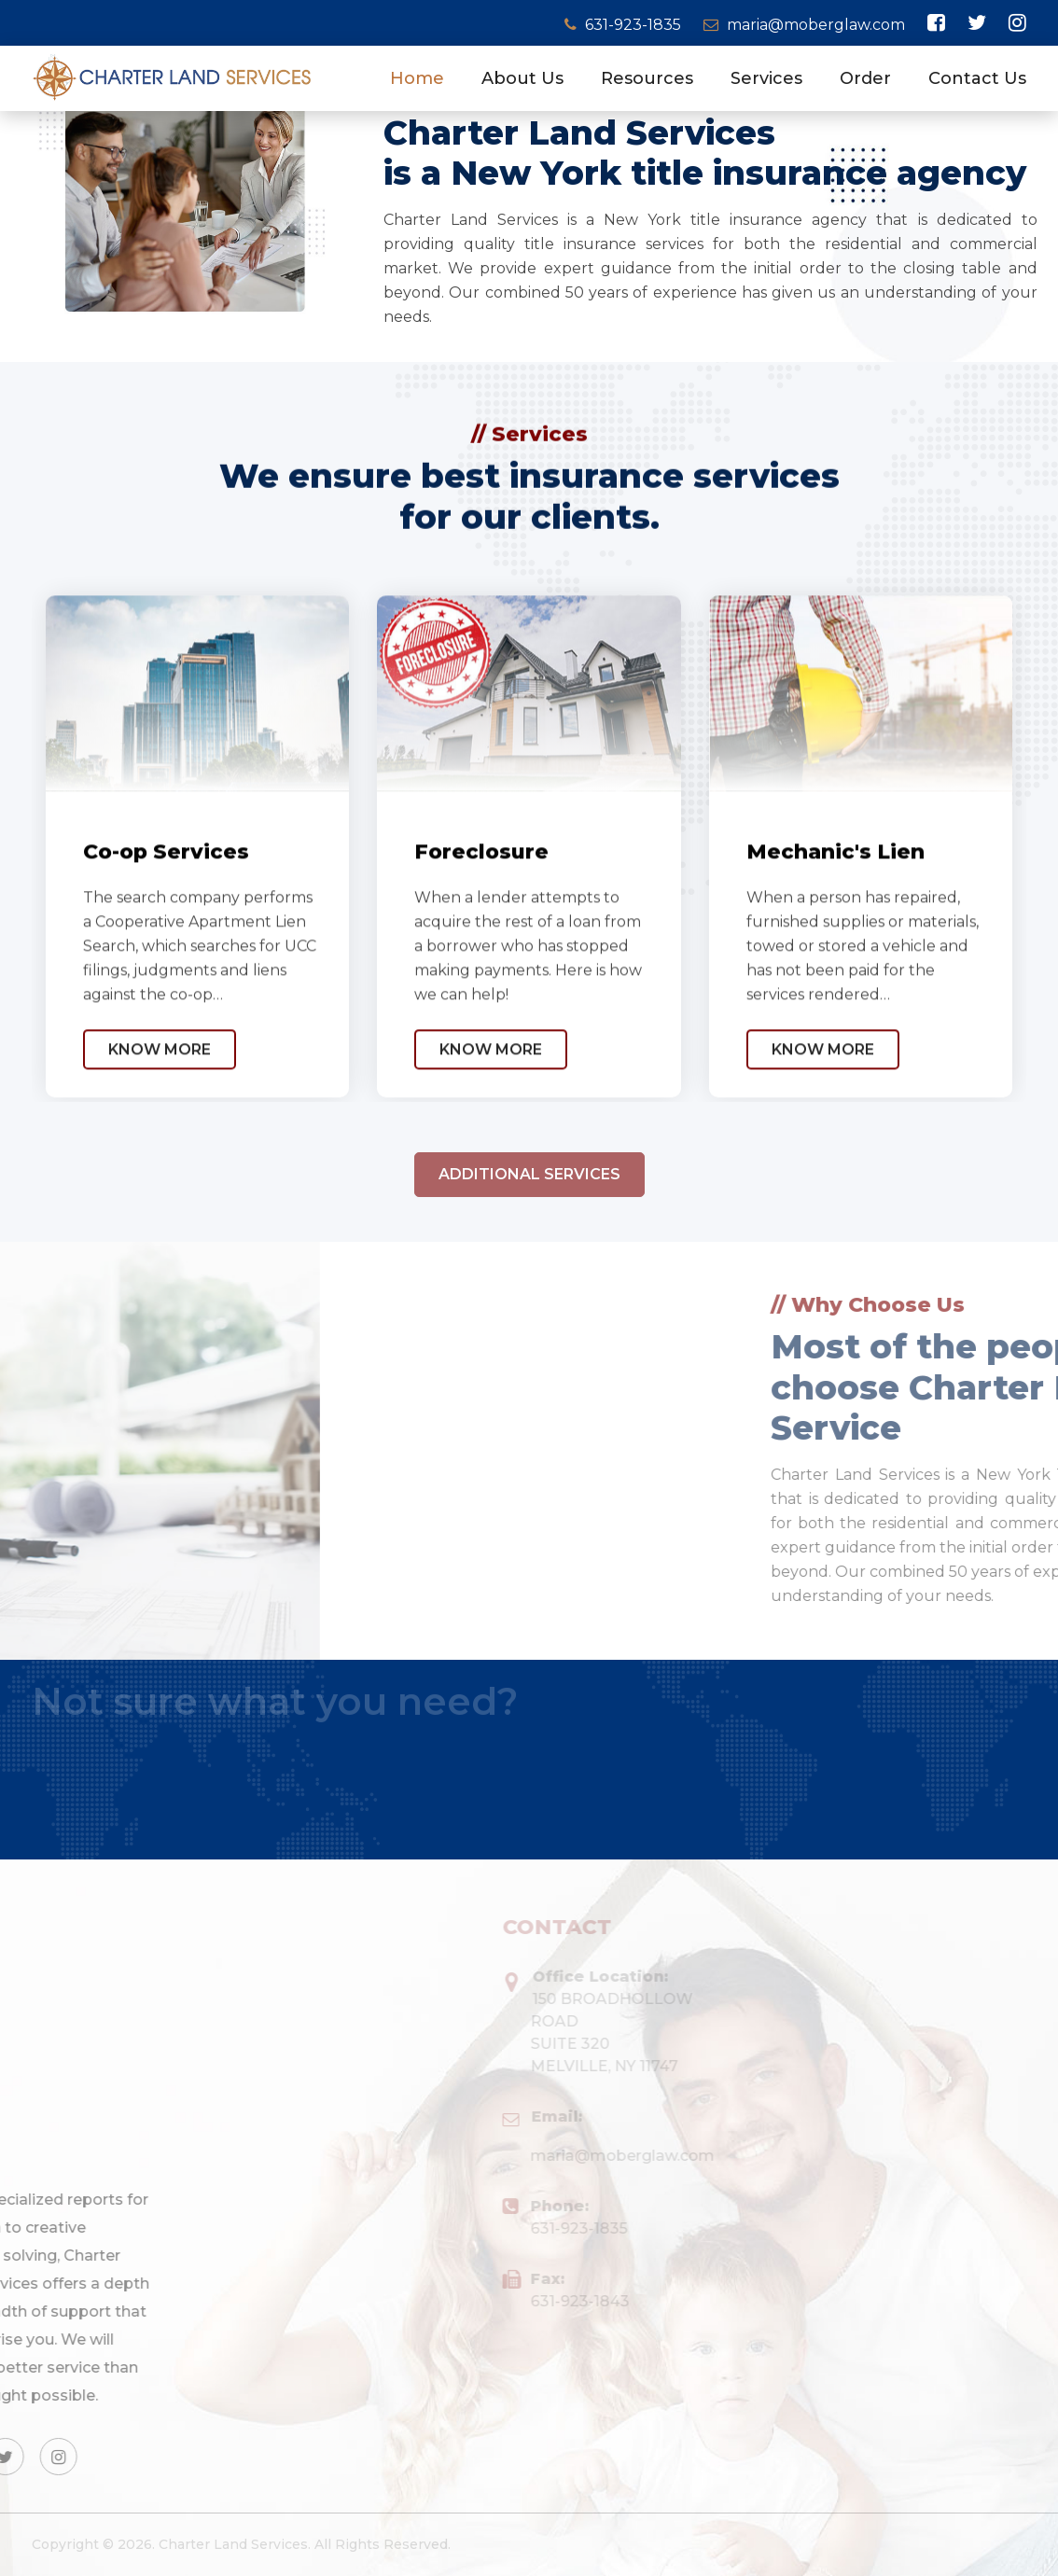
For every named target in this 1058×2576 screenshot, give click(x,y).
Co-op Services (166, 896)
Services (766, 78)
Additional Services (529, 1200)
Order (865, 78)
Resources (647, 78)
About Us (522, 78)
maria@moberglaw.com (804, 25)
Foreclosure (481, 896)
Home (417, 78)
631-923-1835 (624, 25)
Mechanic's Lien (835, 896)
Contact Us (977, 78)
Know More (159, 1094)
